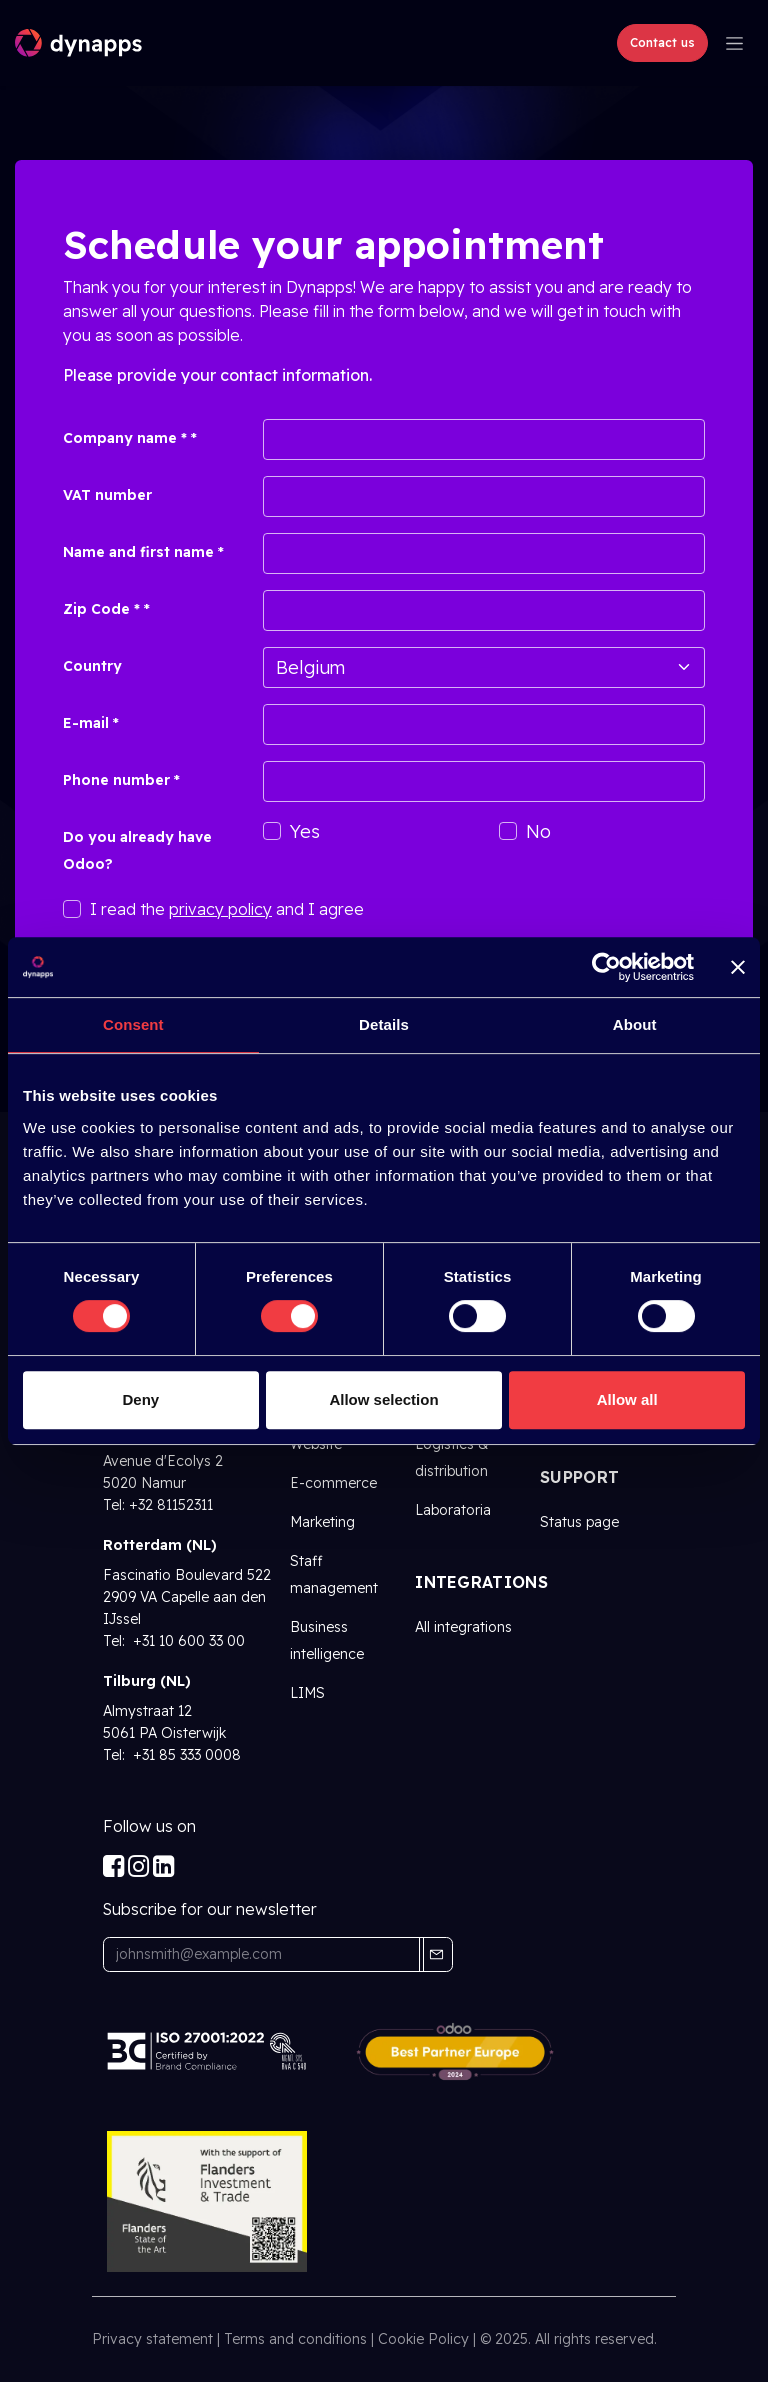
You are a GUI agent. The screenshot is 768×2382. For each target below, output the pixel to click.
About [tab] (635, 1024)
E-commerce (333, 1483)
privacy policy (220, 909)
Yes (305, 831)
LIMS (307, 1693)
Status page (579, 1522)
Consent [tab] (133, 1024)
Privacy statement (152, 2339)
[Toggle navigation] (734, 43)
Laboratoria (453, 1510)
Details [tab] (384, 1024)
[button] (436, 1954)
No (538, 831)
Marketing (322, 1522)
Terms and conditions (295, 2339)
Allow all (627, 1399)
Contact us (662, 42)
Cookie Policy (423, 2339)
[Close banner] (738, 967)
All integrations (463, 1627)
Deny (140, 1399)
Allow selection (383, 1399)
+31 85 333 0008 (185, 1755)
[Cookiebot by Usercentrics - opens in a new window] (606, 967)
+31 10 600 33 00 (187, 1641)
